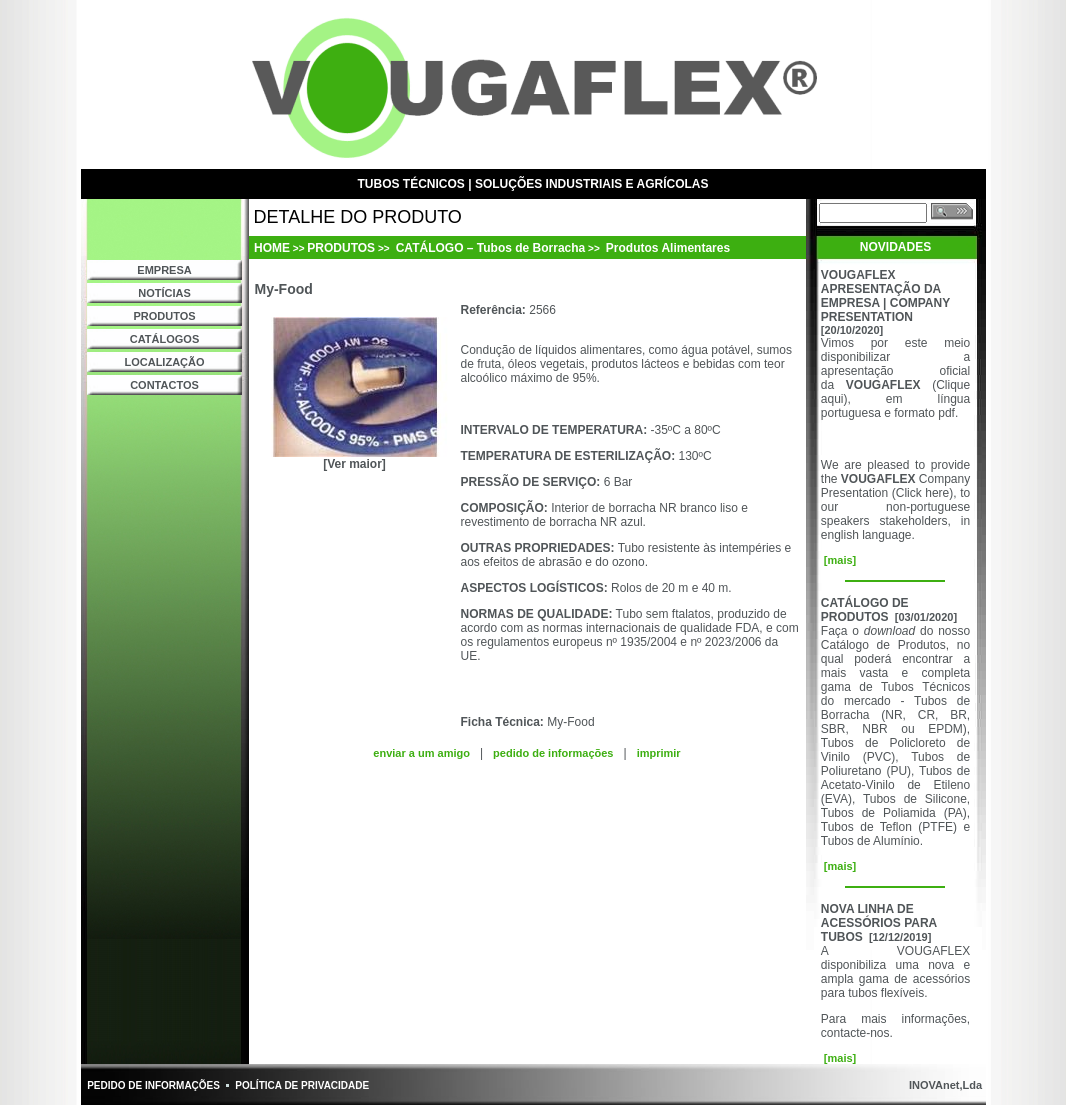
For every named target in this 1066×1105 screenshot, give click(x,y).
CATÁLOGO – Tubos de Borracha (488, 248)
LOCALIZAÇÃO (164, 362)
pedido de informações (553, 753)
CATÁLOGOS (164, 339)
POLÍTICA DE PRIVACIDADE (302, 1085)
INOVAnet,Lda (944, 1085)
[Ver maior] (354, 464)
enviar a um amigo (421, 753)
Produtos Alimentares (667, 248)
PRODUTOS (164, 316)
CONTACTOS (164, 385)
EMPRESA (164, 270)
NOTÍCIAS (164, 293)
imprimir (659, 753)
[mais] (838, 560)
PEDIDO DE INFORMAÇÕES (153, 1085)
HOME (272, 248)
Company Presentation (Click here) (895, 486)
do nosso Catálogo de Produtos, (895, 638)
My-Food (570, 722)
